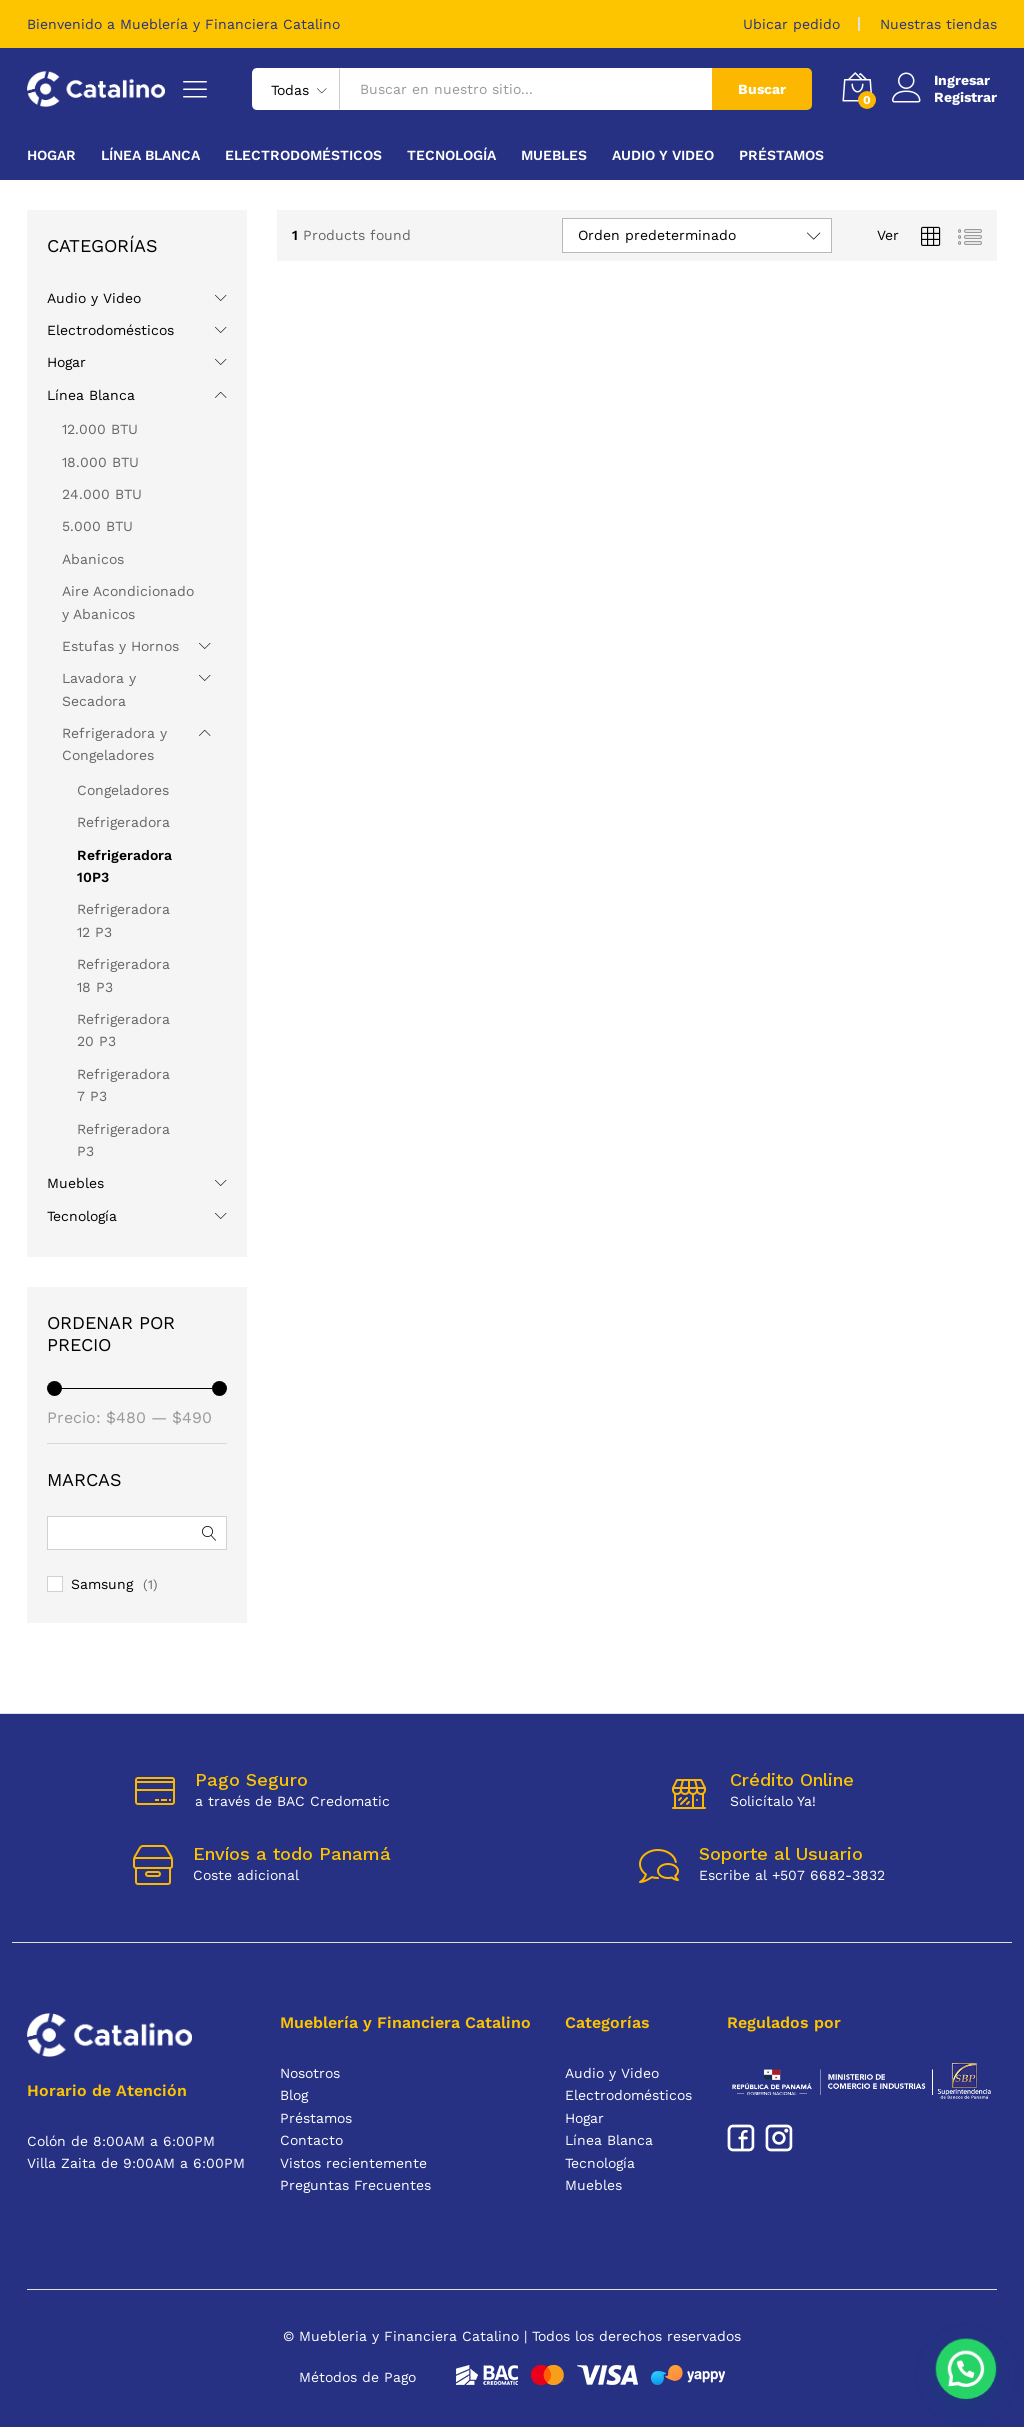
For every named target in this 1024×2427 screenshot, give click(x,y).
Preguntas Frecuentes (355, 2185)
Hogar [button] (51, 155)
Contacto (311, 2140)
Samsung (102, 1584)
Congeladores (123, 790)
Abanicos (93, 559)
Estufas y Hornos (120, 646)
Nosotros (310, 2073)
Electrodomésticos (110, 330)
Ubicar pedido (791, 24)
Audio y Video (94, 298)
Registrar (965, 97)
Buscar (762, 89)
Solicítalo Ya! (773, 1801)
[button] (966, 2369)
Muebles (75, 1183)
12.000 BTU (100, 429)
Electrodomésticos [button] (303, 155)
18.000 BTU (100, 462)
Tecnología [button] (451, 155)
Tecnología (82, 1216)
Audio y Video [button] (663, 155)
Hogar (66, 362)
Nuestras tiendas (938, 24)
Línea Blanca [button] (150, 155)
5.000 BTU (97, 526)
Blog (294, 2095)
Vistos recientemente (353, 2163)
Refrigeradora (123, 822)
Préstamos (781, 155)
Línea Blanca (91, 395)
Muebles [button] (554, 155)
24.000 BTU (102, 494)
